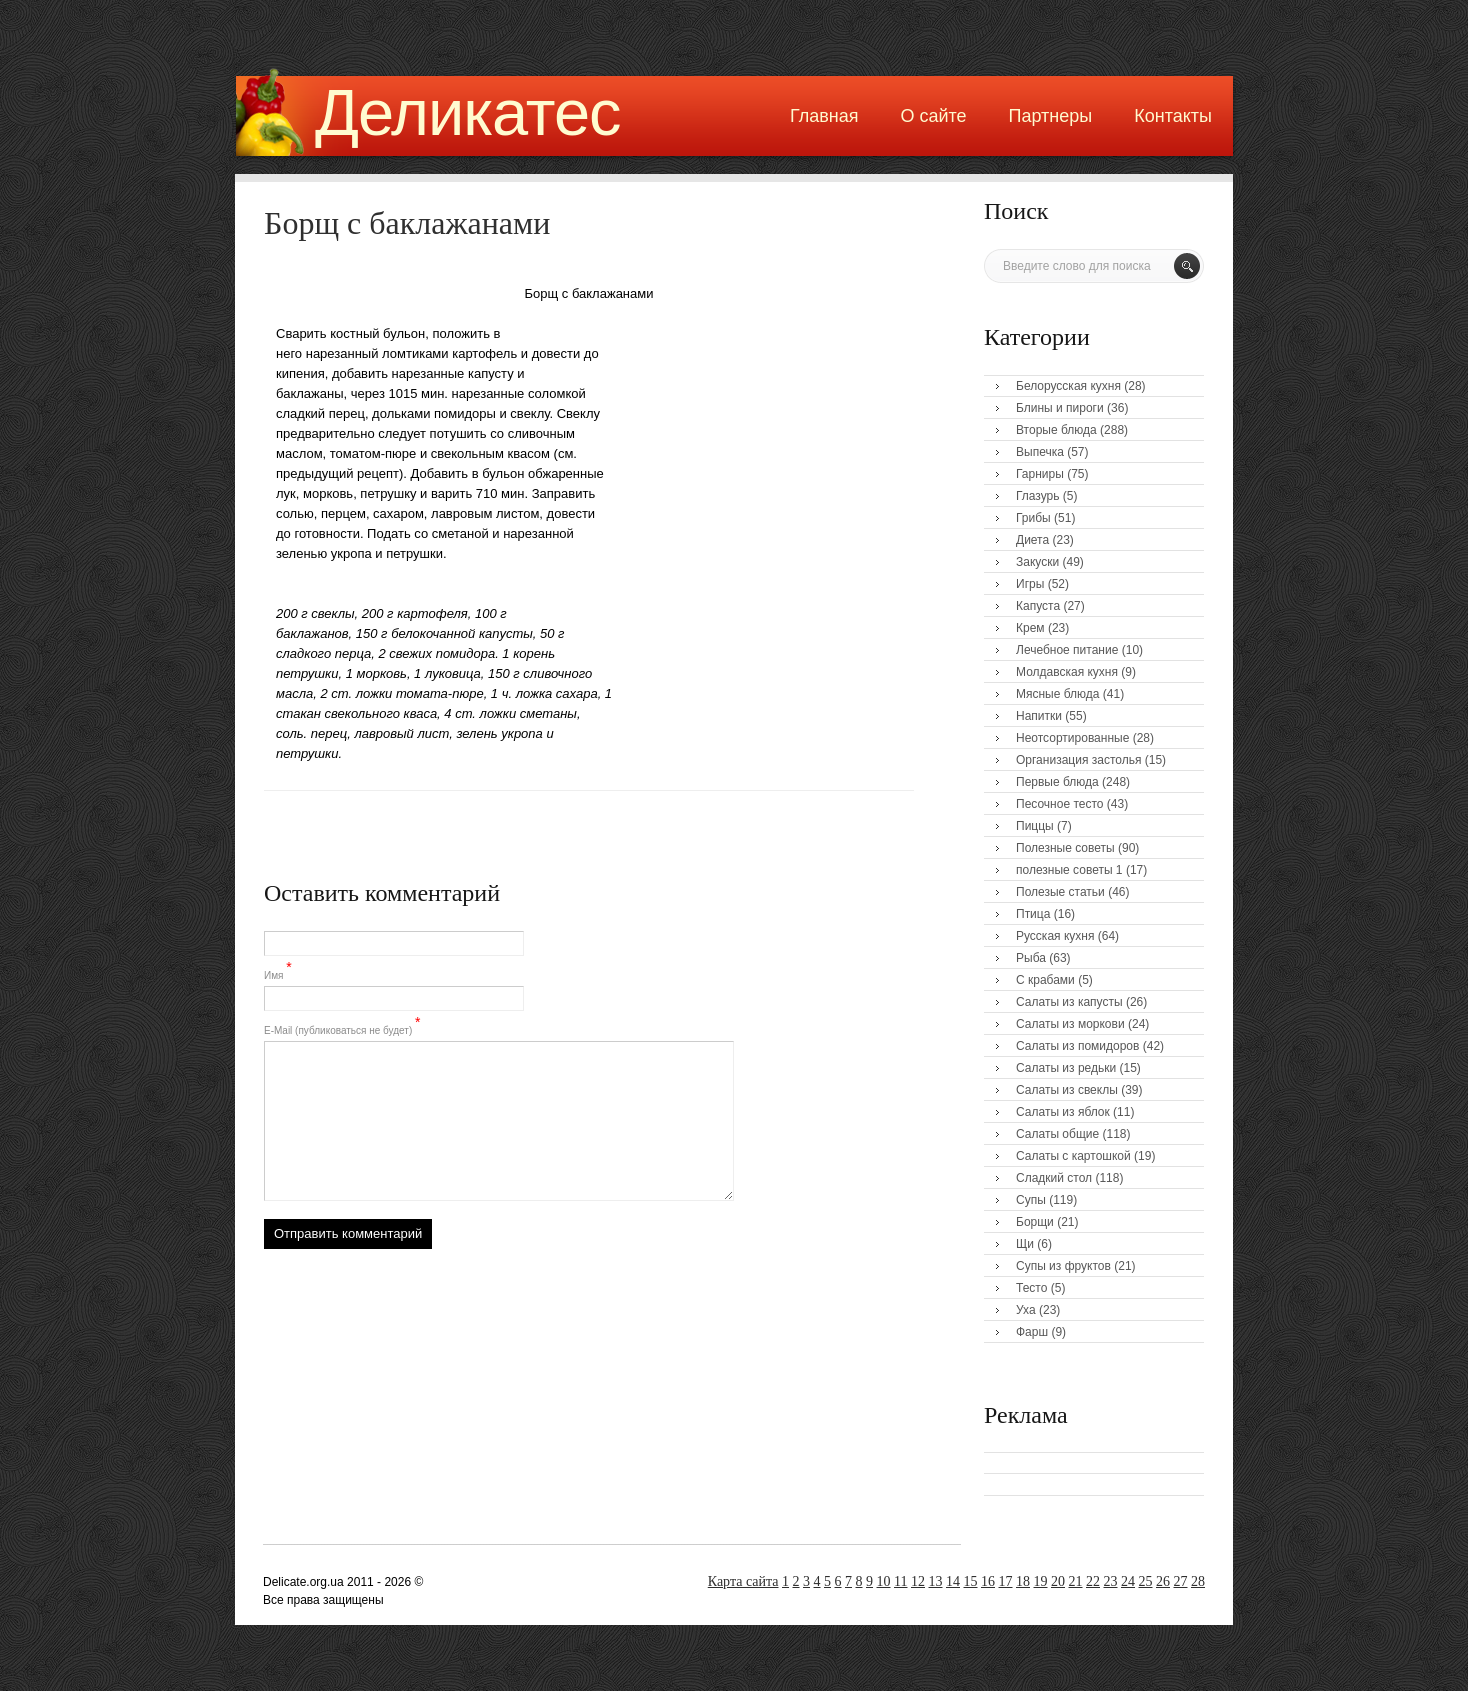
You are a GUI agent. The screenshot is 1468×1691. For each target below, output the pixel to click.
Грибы (1033, 518)
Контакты (1173, 116)
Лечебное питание (1067, 650)
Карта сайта (743, 1581)
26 (1163, 1581)
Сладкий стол (1054, 1178)
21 (1076, 1581)
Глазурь (1038, 496)
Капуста (1038, 606)
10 (884, 1581)
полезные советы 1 (1069, 870)
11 (900, 1581)
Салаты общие (1057, 1134)
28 (1198, 1581)
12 (918, 1581)
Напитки (1039, 716)
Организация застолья (1078, 760)
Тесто (1031, 1288)
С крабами (1045, 980)
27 (1181, 1581)
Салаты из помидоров (1077, 1046)
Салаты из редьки (1066, 1068)
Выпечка (1040, 452)
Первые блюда (1057, 782)
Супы (1031, 1200)
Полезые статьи (1060, 892)
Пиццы (1035, 826)
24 (1128, 1581)
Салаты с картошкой (1073, 1156)
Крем (1030, 628)
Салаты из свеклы (1067, 1090)
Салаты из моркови (1070, 1024)
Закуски (1037, 562)
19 (1041, 1581)
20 (1058, 1581)
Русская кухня (1055, 936)
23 (1111, 1581)
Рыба (1031, 958)
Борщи (1035, 1222)
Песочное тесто (1059, 804)
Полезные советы (1065, 848)
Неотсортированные (1072, 738)
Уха (1026, 1310)
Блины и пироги (1060, 408)
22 (1093, 1581)
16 (988, 1581)
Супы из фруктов (1063, 1266)
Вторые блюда (1056, 430)
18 (1023, 1581)
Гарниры (1040, 474)
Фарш (1032, 1332)
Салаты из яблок (1063, 1112)
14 (953, 1581)
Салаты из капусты (1069, 1002)
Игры (1030, 584)
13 (936, 1581)
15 (971, 1581)
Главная (824, 116)
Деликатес (468, 112)
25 (1146, 1581)
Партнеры (1051, 116)
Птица (1033, 914)
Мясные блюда (1058, 694)
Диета (1032, 540)
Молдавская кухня (1067, 672)
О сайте (933, 116)
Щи (1025, 1244)
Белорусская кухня (1068, 386)
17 (1006, 1581)
